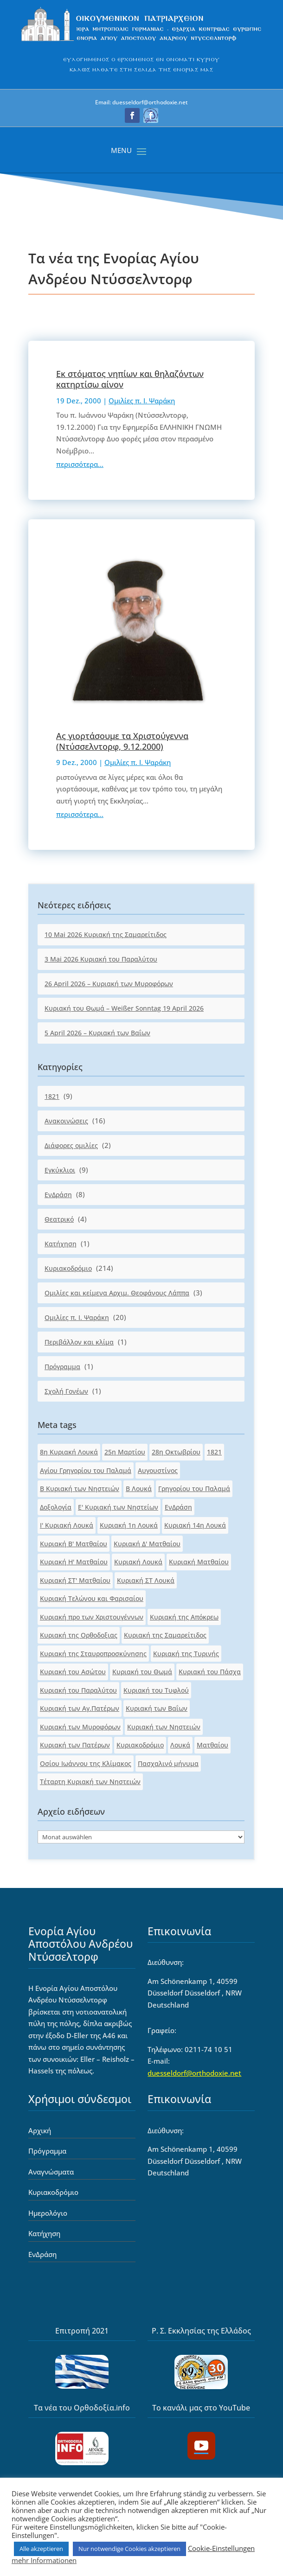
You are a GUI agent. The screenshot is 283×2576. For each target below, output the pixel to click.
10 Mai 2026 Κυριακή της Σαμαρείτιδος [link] (106, 934)
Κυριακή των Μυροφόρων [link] (80, 1726)
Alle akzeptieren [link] (41, 2548)
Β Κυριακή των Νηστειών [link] (79, 1488)
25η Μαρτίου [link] (124, 1451)
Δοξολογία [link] (55, 1507)
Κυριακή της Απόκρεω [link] (184, 1617)
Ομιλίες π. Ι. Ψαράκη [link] (142, 400)
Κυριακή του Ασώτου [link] (73, 1671)
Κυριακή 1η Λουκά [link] (129, 1525)
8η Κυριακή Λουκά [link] (69, 1451)
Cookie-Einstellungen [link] (221, 2548)
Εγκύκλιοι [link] (60, 1170)
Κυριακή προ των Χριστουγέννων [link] (91, 1617)
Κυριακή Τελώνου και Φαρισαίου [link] (91, 1598)
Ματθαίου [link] (212, 1745)
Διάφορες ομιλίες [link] (71, 1145)
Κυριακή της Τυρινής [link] (186, 1653)
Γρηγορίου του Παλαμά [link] (194, 1488)
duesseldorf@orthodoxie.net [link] (194, 2073)
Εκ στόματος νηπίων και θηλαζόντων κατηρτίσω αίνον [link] (130, 379)
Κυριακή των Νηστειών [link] (163, 1726)
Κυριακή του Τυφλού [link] (156, 1690)
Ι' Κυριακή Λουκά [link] (66, 1525)
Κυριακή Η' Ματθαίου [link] (74, 1561)
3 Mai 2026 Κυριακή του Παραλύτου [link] (101, 959)
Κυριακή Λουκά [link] (138, 1561)
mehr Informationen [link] (44, 2560)
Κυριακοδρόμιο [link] (68, 1268)
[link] (141, 40)
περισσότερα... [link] (79, 464)
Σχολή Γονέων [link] (66, 1391)
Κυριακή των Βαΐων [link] (156, 1708)
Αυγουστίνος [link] (158, 1470)
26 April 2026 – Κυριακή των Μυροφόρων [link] (109, 983)
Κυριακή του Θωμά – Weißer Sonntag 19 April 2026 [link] (124, 1008)
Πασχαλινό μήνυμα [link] (168, 1763)
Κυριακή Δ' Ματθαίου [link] (147, 1543)
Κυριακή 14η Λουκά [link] (195, 1525)
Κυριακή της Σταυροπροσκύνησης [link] (93, 1653)
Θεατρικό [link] (59, 1219)
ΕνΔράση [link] (58, 1194)
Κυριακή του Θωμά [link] (142, 1671)
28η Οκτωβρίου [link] (176, 1451)
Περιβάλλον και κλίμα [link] (79, 1342)
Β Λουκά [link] (139, 1488)
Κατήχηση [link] (61, 1243)
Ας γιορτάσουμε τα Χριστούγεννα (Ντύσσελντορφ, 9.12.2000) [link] (122, 741)
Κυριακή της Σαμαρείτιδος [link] (165, 1635)
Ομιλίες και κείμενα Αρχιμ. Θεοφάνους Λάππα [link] (117, 1292)
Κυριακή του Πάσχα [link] (210, 1671)
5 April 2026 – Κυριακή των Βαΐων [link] (97, 1032)
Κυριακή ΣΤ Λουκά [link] (145, 1580)
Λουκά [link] (180, 1745)
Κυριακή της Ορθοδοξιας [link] (78, 1635)
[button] (132, 115)
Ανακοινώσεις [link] (66, 1120)
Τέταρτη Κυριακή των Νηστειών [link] (90, 1781)
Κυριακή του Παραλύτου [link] (78, 1690)
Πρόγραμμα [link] (62, 1366)
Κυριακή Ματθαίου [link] (199, 1561)
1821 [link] (52, 1096)
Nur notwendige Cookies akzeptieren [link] (129, 2548)
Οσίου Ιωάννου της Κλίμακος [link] (85, 1763)
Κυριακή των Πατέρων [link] (75, 1745)
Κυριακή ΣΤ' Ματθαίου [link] (75, 1580)
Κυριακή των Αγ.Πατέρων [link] (79, 1708)
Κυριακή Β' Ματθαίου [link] (73, 1543)
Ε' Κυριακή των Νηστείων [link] (118, 1507)
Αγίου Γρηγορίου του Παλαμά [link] (85, 1470)
